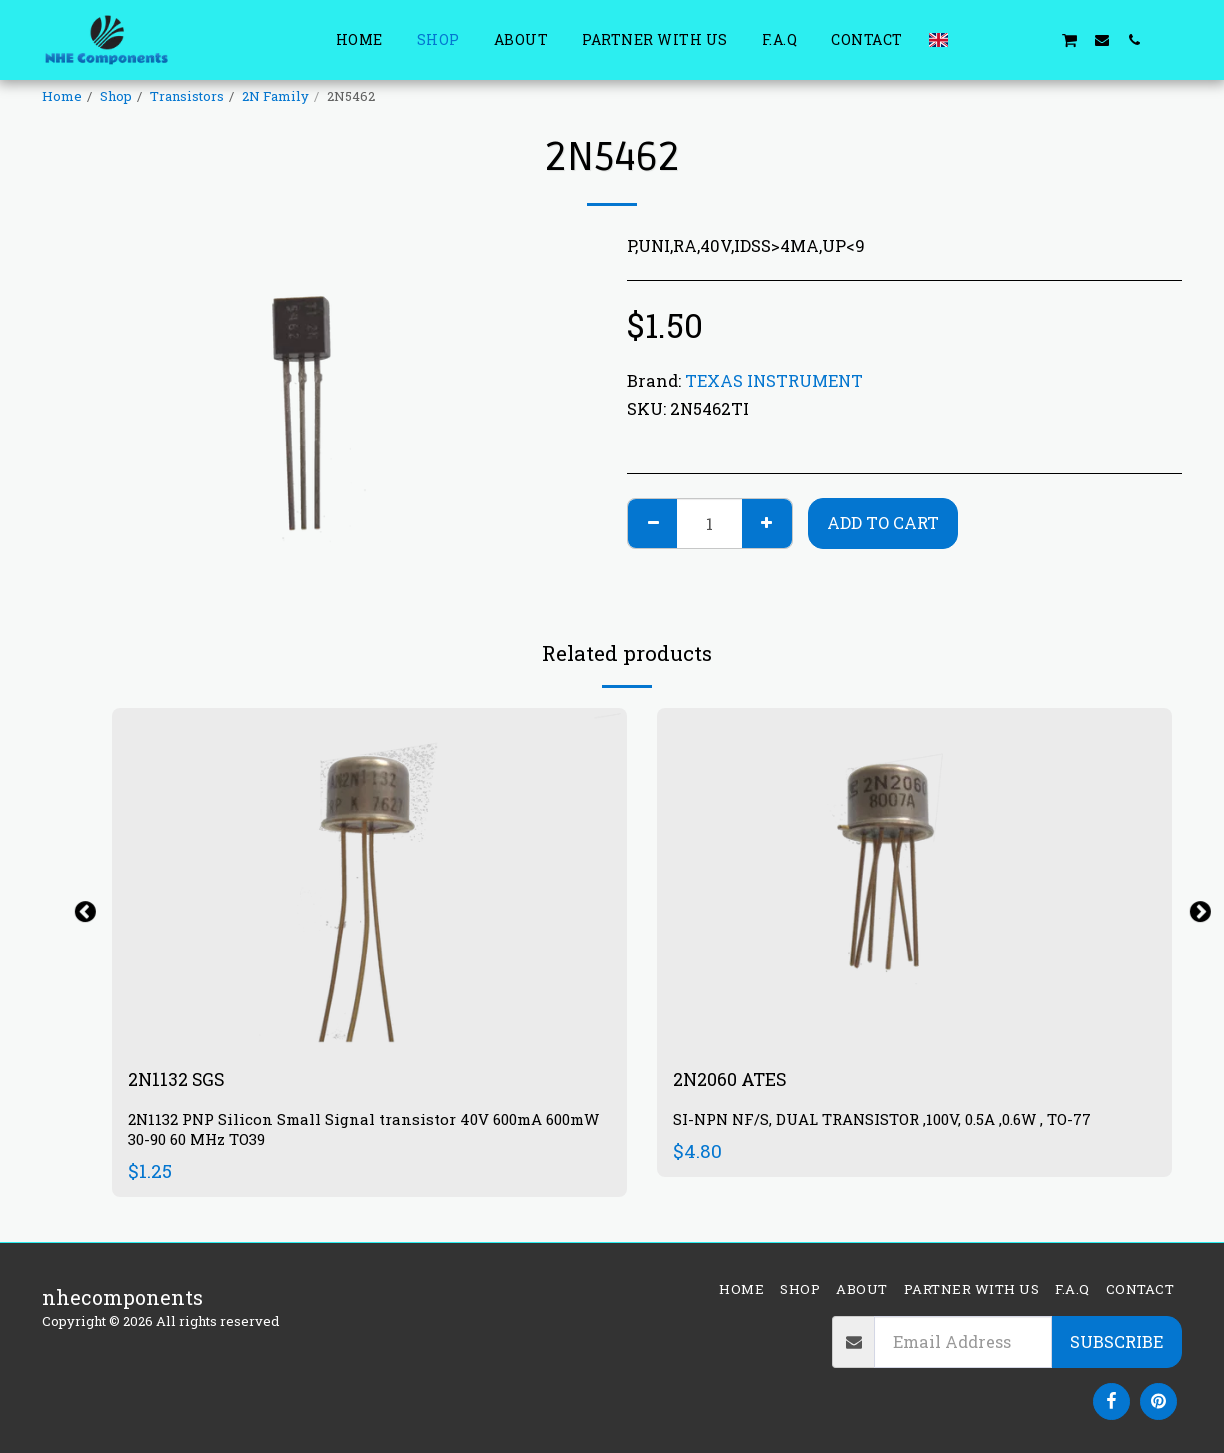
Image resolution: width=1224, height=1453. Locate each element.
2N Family (275, 96)
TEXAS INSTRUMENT (774, 380)
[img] (369, 879)
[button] (973, 39)
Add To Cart (883, 522)
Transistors (187, 96)
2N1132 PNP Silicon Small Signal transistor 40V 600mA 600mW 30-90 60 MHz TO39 (346, 1132)
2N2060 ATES (736, 1081)
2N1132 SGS (181, 1081)
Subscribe (1116, 1341)
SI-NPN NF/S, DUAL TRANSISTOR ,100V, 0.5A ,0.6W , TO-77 (898, 1122)
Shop (116, 96)
